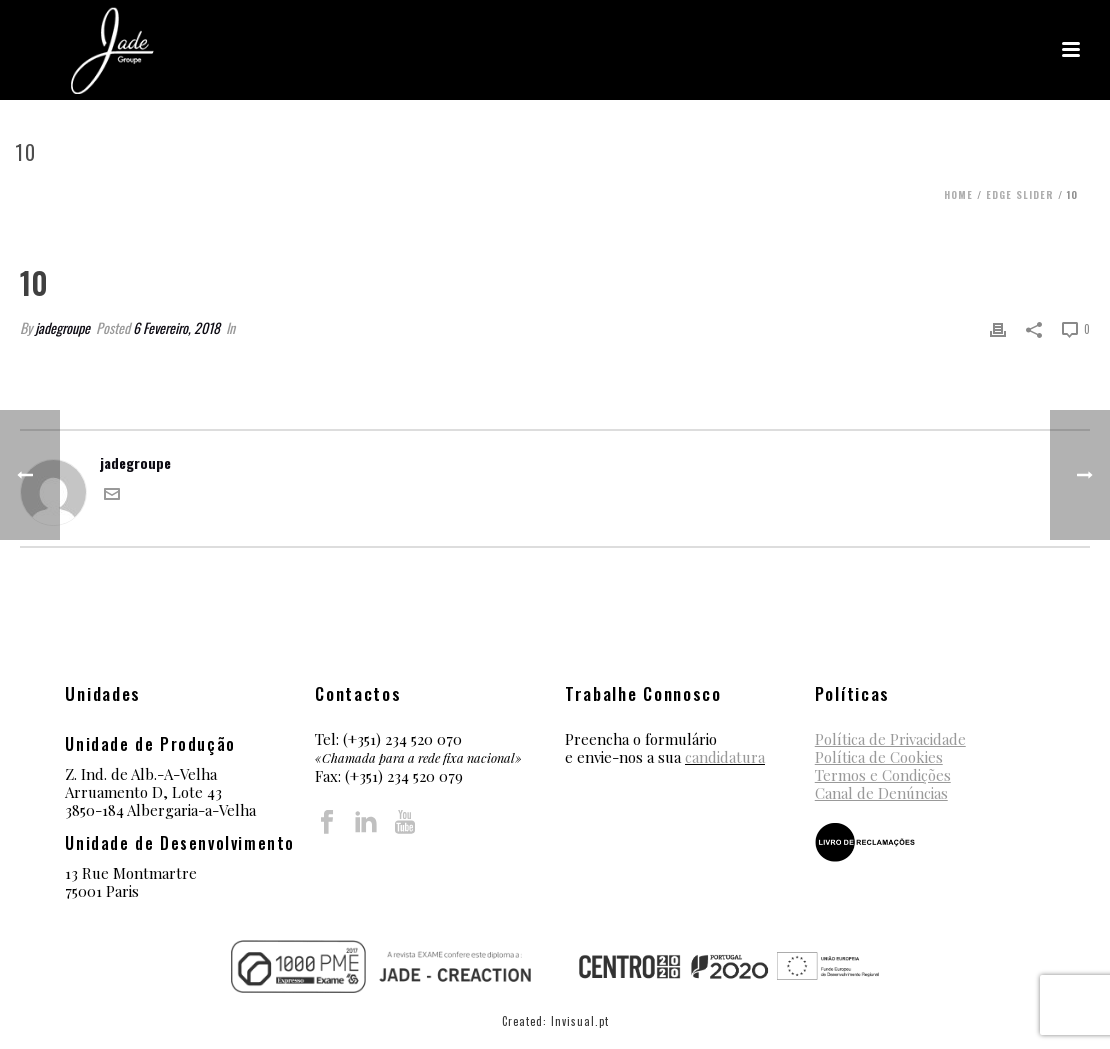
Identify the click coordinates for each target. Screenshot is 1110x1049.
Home (958, 194)
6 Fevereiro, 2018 (176, 327)
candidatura (725, 757)
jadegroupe (62, 327)
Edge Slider (1020, 194)
